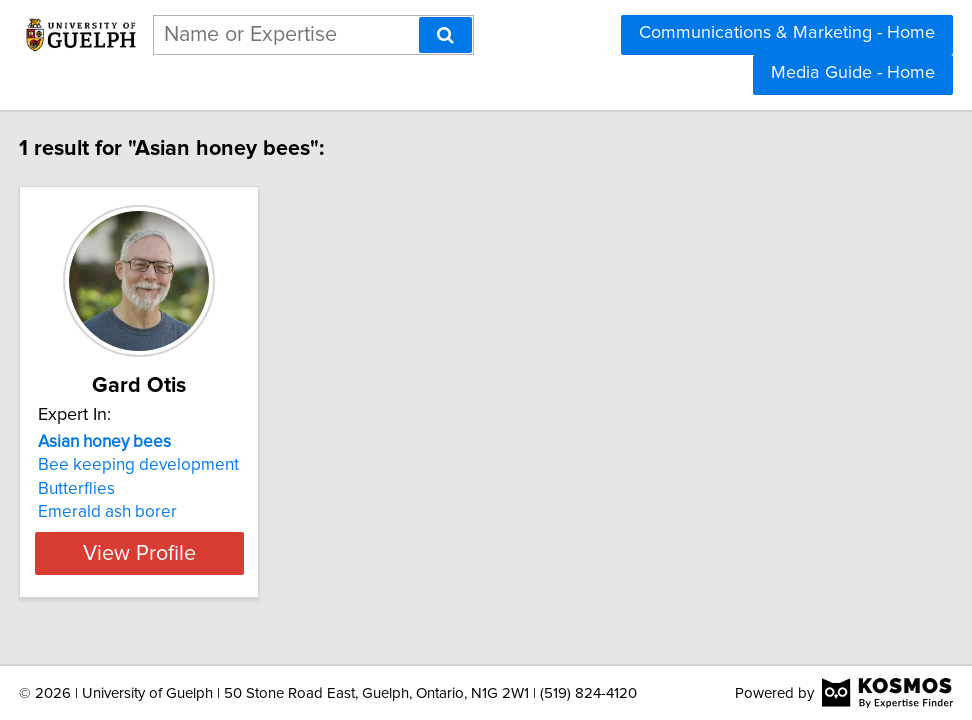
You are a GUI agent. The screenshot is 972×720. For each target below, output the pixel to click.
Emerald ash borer (124, 512)
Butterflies (93, 489)
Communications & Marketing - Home (787, 33)
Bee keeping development (155, 465)
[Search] (445, 35)
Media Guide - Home (853, 73)
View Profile (181, 553)
